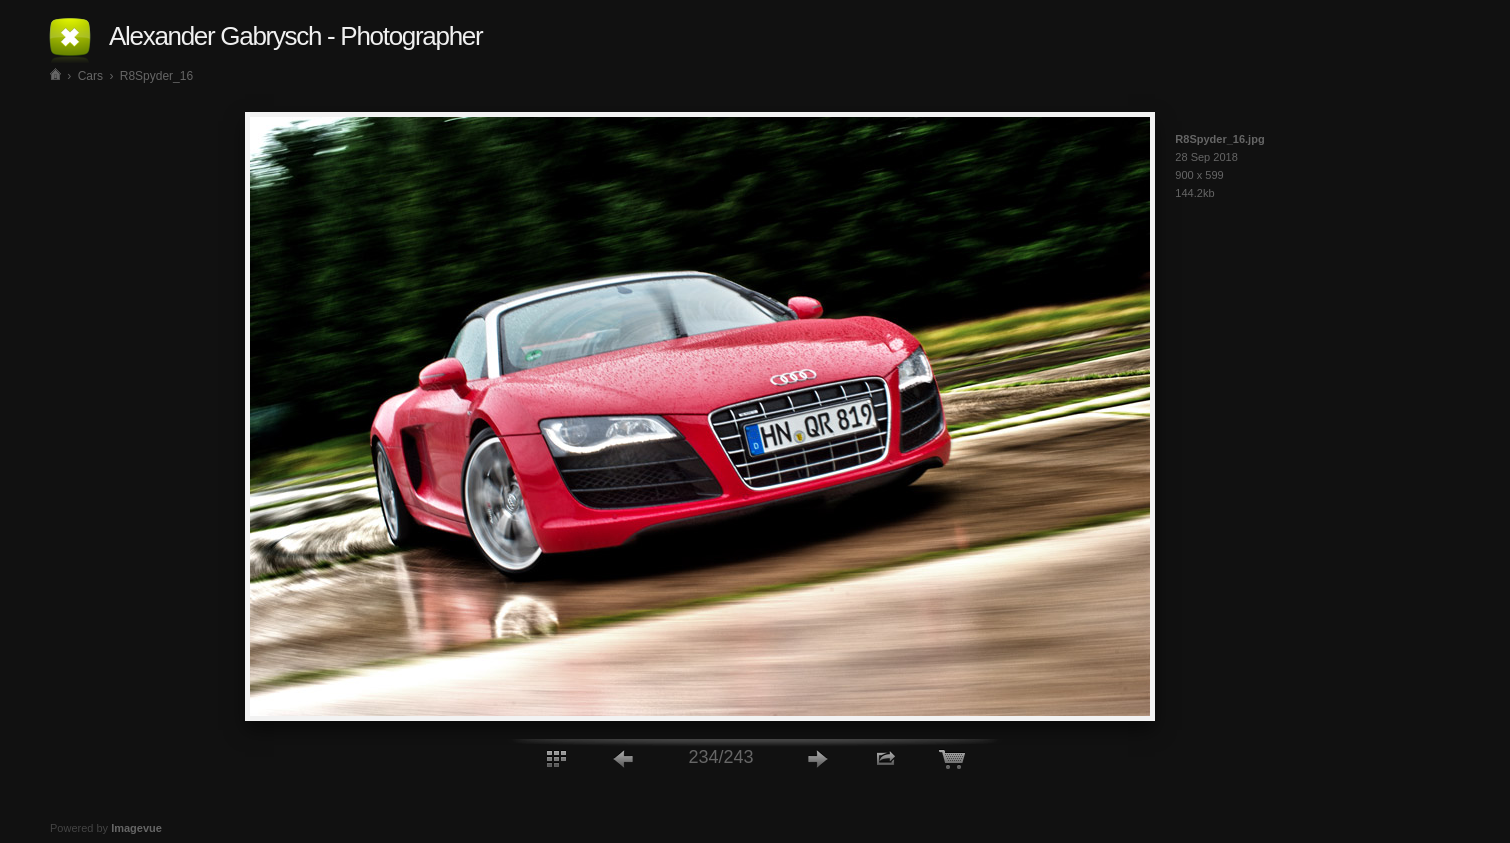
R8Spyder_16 (156, 76)
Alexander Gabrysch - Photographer (295, 36)
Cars (90, 76)
